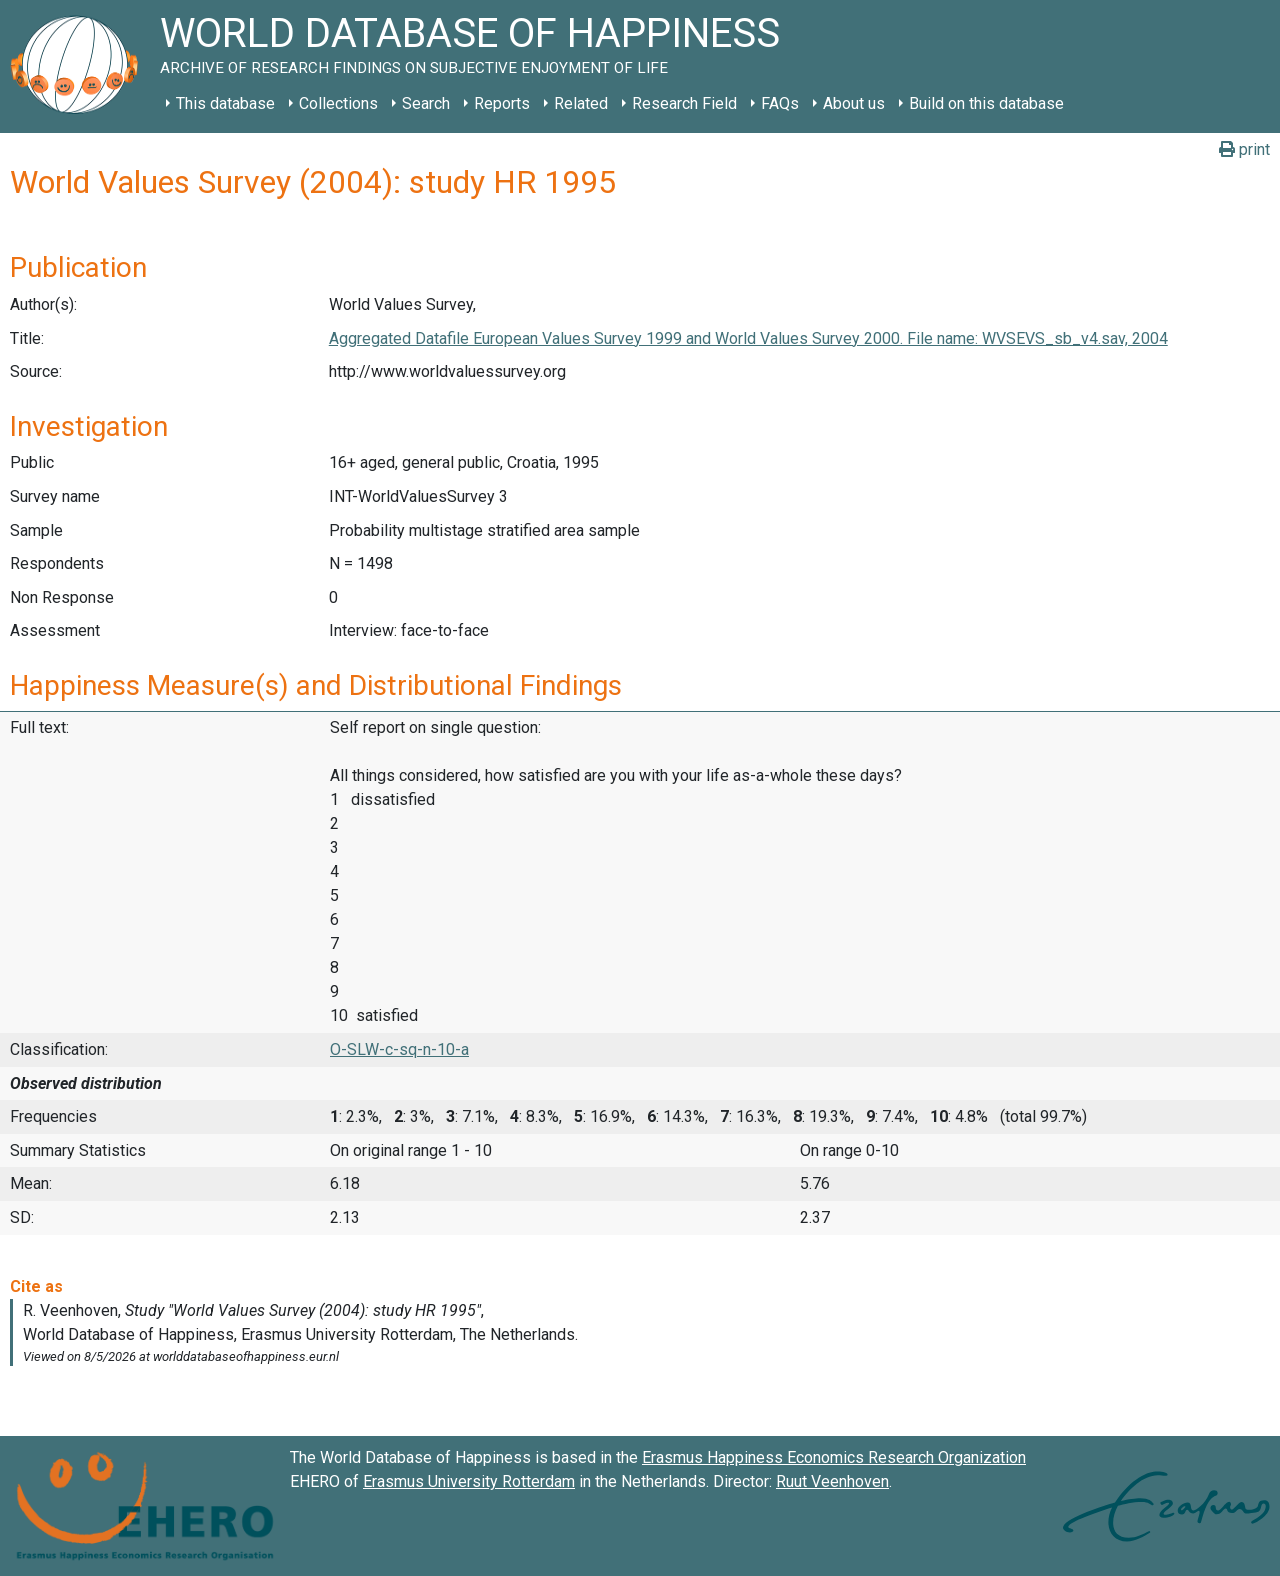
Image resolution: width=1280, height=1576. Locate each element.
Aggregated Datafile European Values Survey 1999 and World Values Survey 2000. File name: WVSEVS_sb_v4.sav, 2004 (748, 338)
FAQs (780, 103)
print (1244, 149)
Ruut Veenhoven (832, 1481)
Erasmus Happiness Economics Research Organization (834, 1457)
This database (225, 103)
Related (581, 103)
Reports (502, 103)
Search (426, 103)
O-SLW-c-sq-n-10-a (399, 1049)
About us (854, 103)
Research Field (684, 103)
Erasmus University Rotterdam (469, 1481)
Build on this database (986, 103)
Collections (338, 103)
